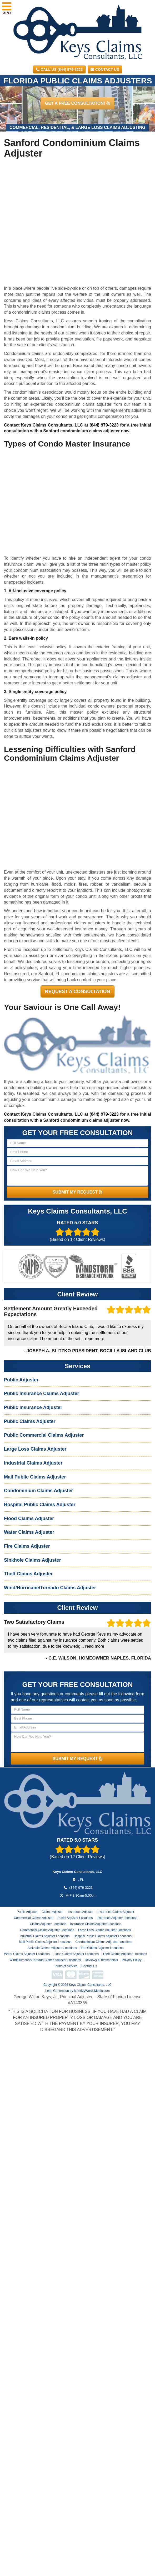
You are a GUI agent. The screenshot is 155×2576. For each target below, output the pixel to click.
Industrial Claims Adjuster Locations (44, 1936)
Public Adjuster (21, 1379)
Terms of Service (65, 1966)
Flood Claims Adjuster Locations (75, 1954)
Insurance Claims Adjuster (116, 1912)
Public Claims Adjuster (29, 1421)
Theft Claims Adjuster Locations (125, 1954)
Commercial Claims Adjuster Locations (47, 1930)
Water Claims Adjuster (29, 1532)
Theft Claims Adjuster (28, 1573)
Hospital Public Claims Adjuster (39, 1504)
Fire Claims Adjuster (27, 1546)
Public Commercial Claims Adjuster (44, 1435)
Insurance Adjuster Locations (117, 1918)
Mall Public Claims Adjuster (35, 1477)
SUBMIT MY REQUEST (78, 1192)
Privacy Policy (132, 1960)
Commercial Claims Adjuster (34, 1918)
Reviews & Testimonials (101, 1960)
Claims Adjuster (52, 1912)
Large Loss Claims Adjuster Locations (104, 1930)
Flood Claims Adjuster (29, 1518)
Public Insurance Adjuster (33, 1407)
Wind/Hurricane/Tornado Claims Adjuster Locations (45, 1960)
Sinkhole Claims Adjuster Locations (52, 1948)
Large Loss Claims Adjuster (35, 1449)
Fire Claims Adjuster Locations (102, 1948)
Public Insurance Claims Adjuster (41, 1393)
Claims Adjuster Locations (48, 1924)
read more (94, 1338)
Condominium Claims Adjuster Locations (103, 1942)
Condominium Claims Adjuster (38, 1490)
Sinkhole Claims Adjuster (32, 1560)
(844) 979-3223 (103, 425)
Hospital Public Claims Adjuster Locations (102, 1936)
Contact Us (105, 69)
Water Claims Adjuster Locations (26, 1954)
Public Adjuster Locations (75, 1918)
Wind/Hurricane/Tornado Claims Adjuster (50, 1587)
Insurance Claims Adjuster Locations (95, 1924)
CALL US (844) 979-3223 (59, 69)
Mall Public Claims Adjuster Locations (45, 1942)
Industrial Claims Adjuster (33, 1463)
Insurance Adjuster (80, 1912)
